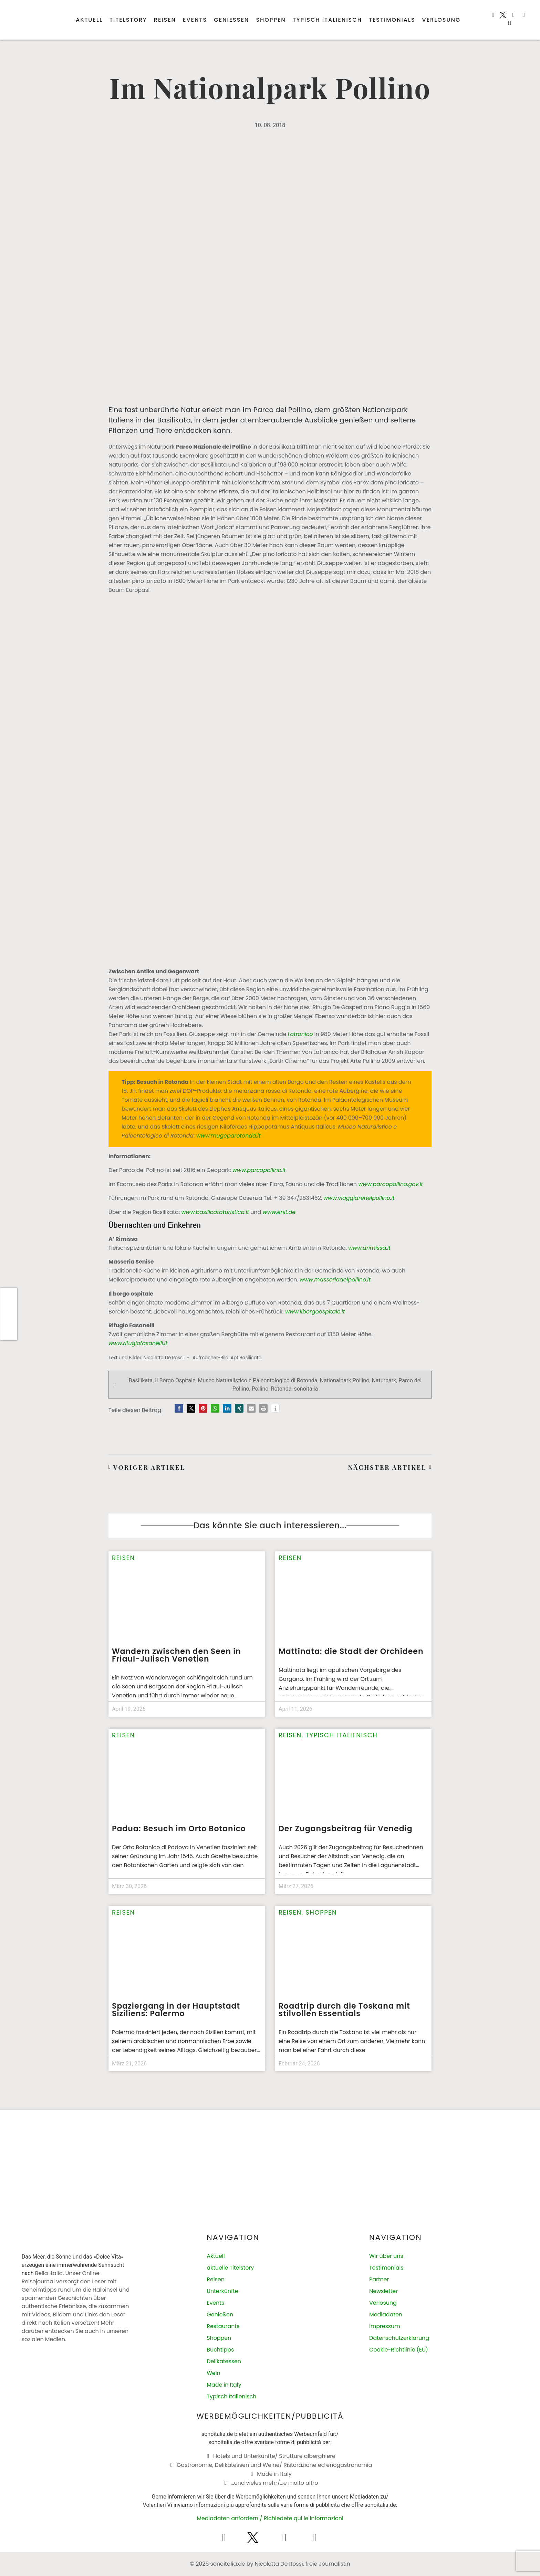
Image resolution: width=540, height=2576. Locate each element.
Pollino (260, 1388)
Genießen (231, 20)
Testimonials (392, 20)
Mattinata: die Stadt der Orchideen (351, 1651)
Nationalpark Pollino (345, 1380)
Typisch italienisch (327, 20)
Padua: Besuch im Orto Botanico (179, 1828)
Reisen (165, 20)
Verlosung (441, 20)
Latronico (300, 1034)
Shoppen (270, 20)
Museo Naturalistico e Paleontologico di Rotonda (258, 1380)
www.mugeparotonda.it (228, 1136)
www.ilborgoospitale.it (316, 1312)
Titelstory (128, 20)
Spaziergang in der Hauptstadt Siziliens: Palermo (176, 2010)
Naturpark (384, 1380)
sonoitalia (306, 1388)
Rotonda (281, 1388)
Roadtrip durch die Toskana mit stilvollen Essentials (344, 2010)
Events (195, 20)
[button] (509, 23)
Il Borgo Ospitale (175, 1380)
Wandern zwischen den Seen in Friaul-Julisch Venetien (176, 1655)
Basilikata (141, 1380)
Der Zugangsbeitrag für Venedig (346, 1828)
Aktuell (89, 20)
